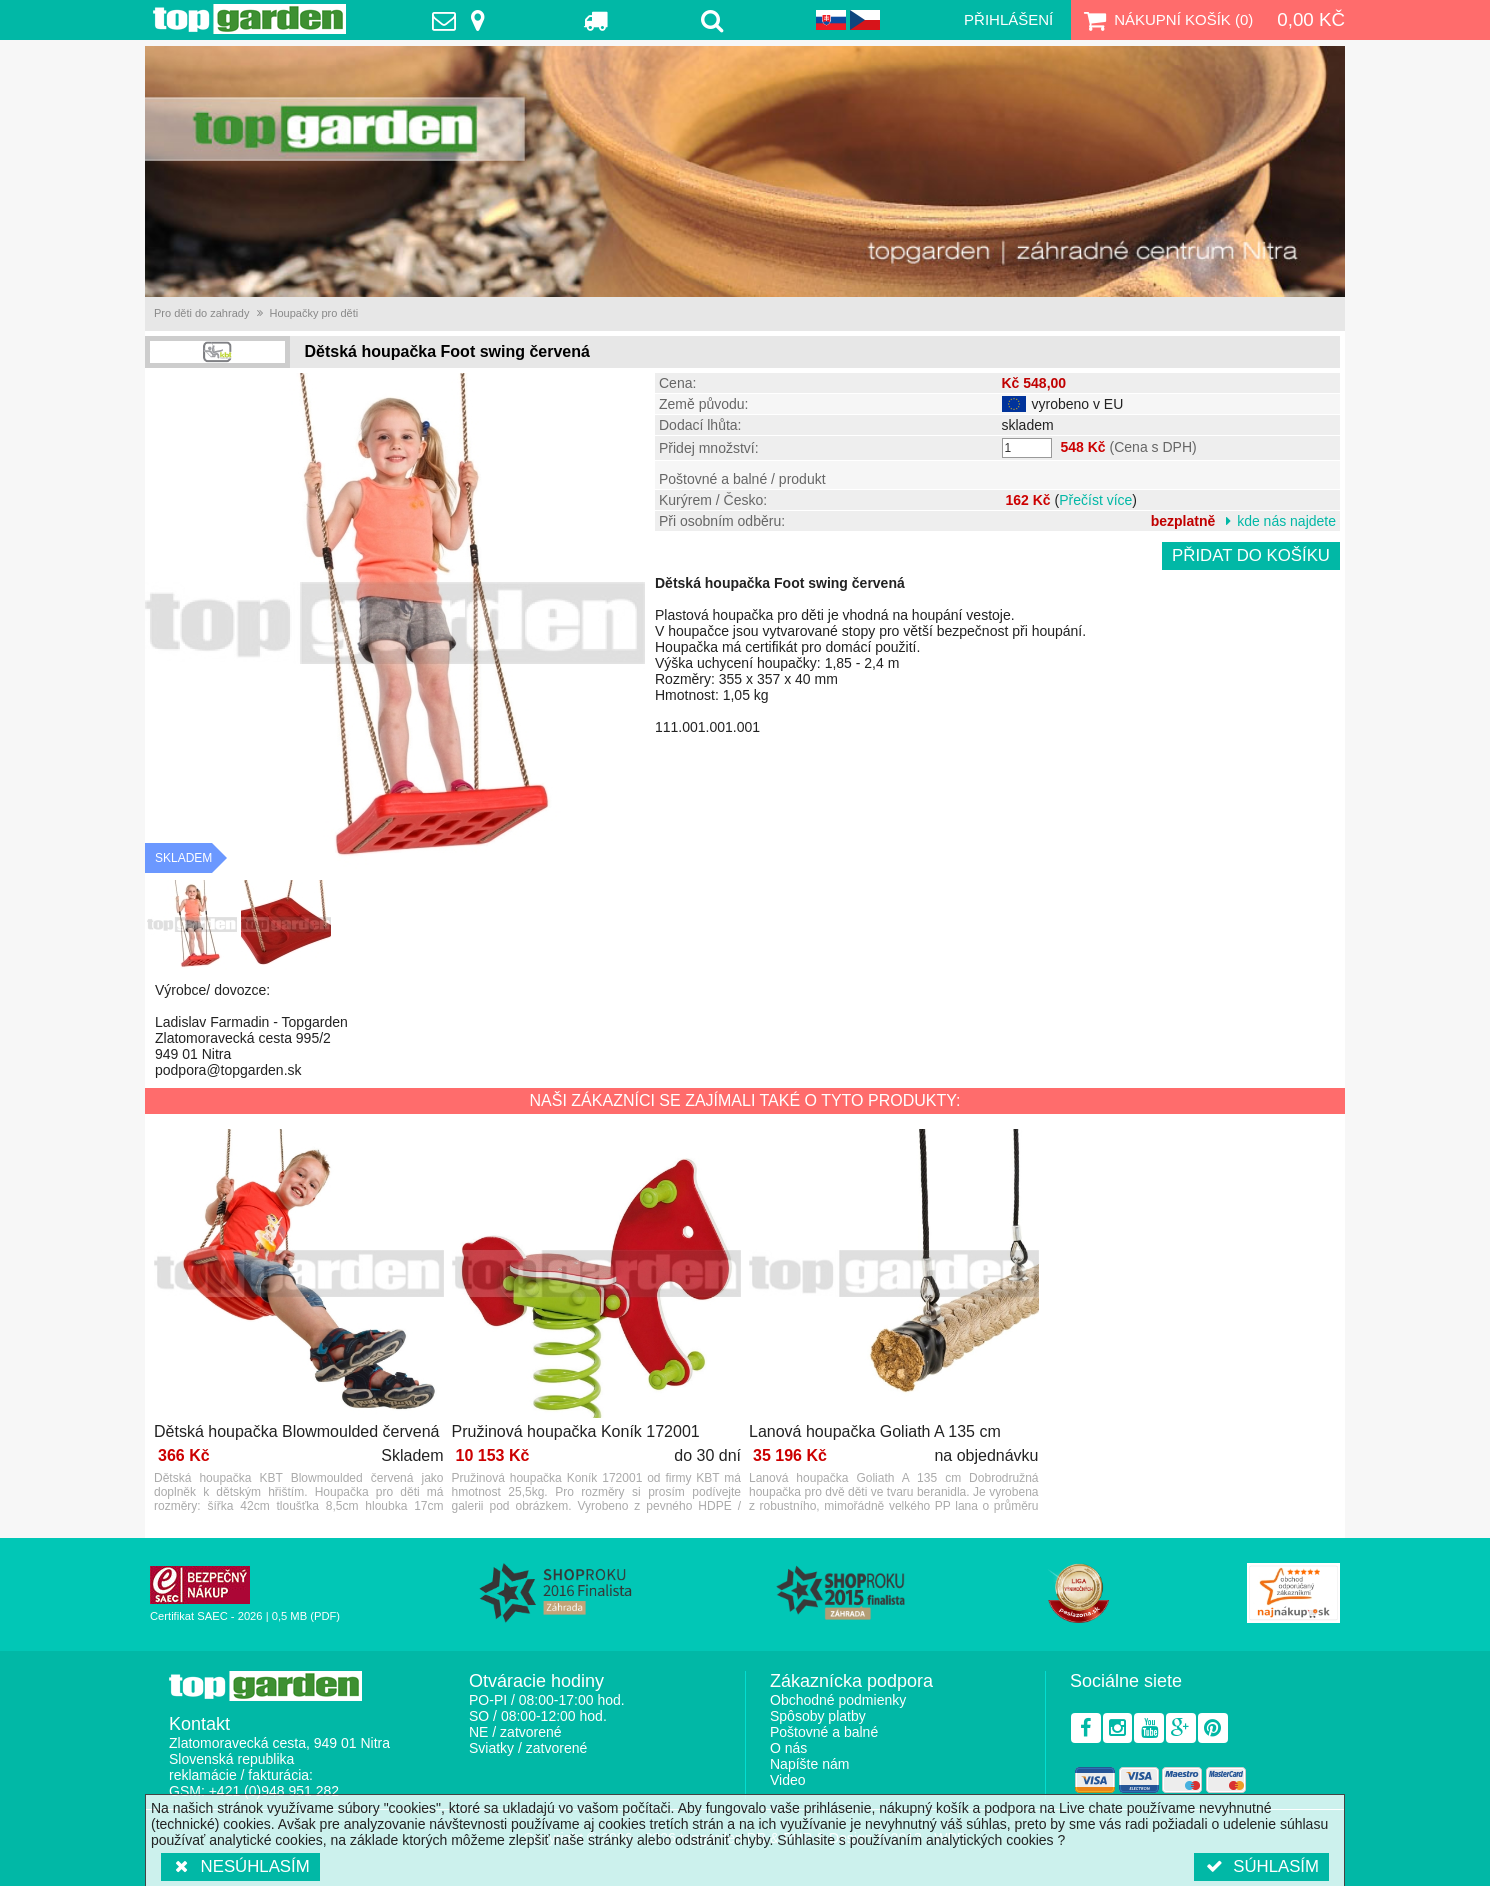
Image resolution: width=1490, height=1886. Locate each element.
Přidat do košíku (1251, 555)
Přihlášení (1008, 19)
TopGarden (249, 19)
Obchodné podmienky (838, 1700)
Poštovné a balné (824, 1732)
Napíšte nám (809, 1764)
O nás (788, 1748)
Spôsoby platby (818, 1716)
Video (788, 1780)
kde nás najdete (1286, 521)
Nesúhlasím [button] (240, 1866)
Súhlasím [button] (1261, 1866)
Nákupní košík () (1166, 20)
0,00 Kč (1311, 19)
